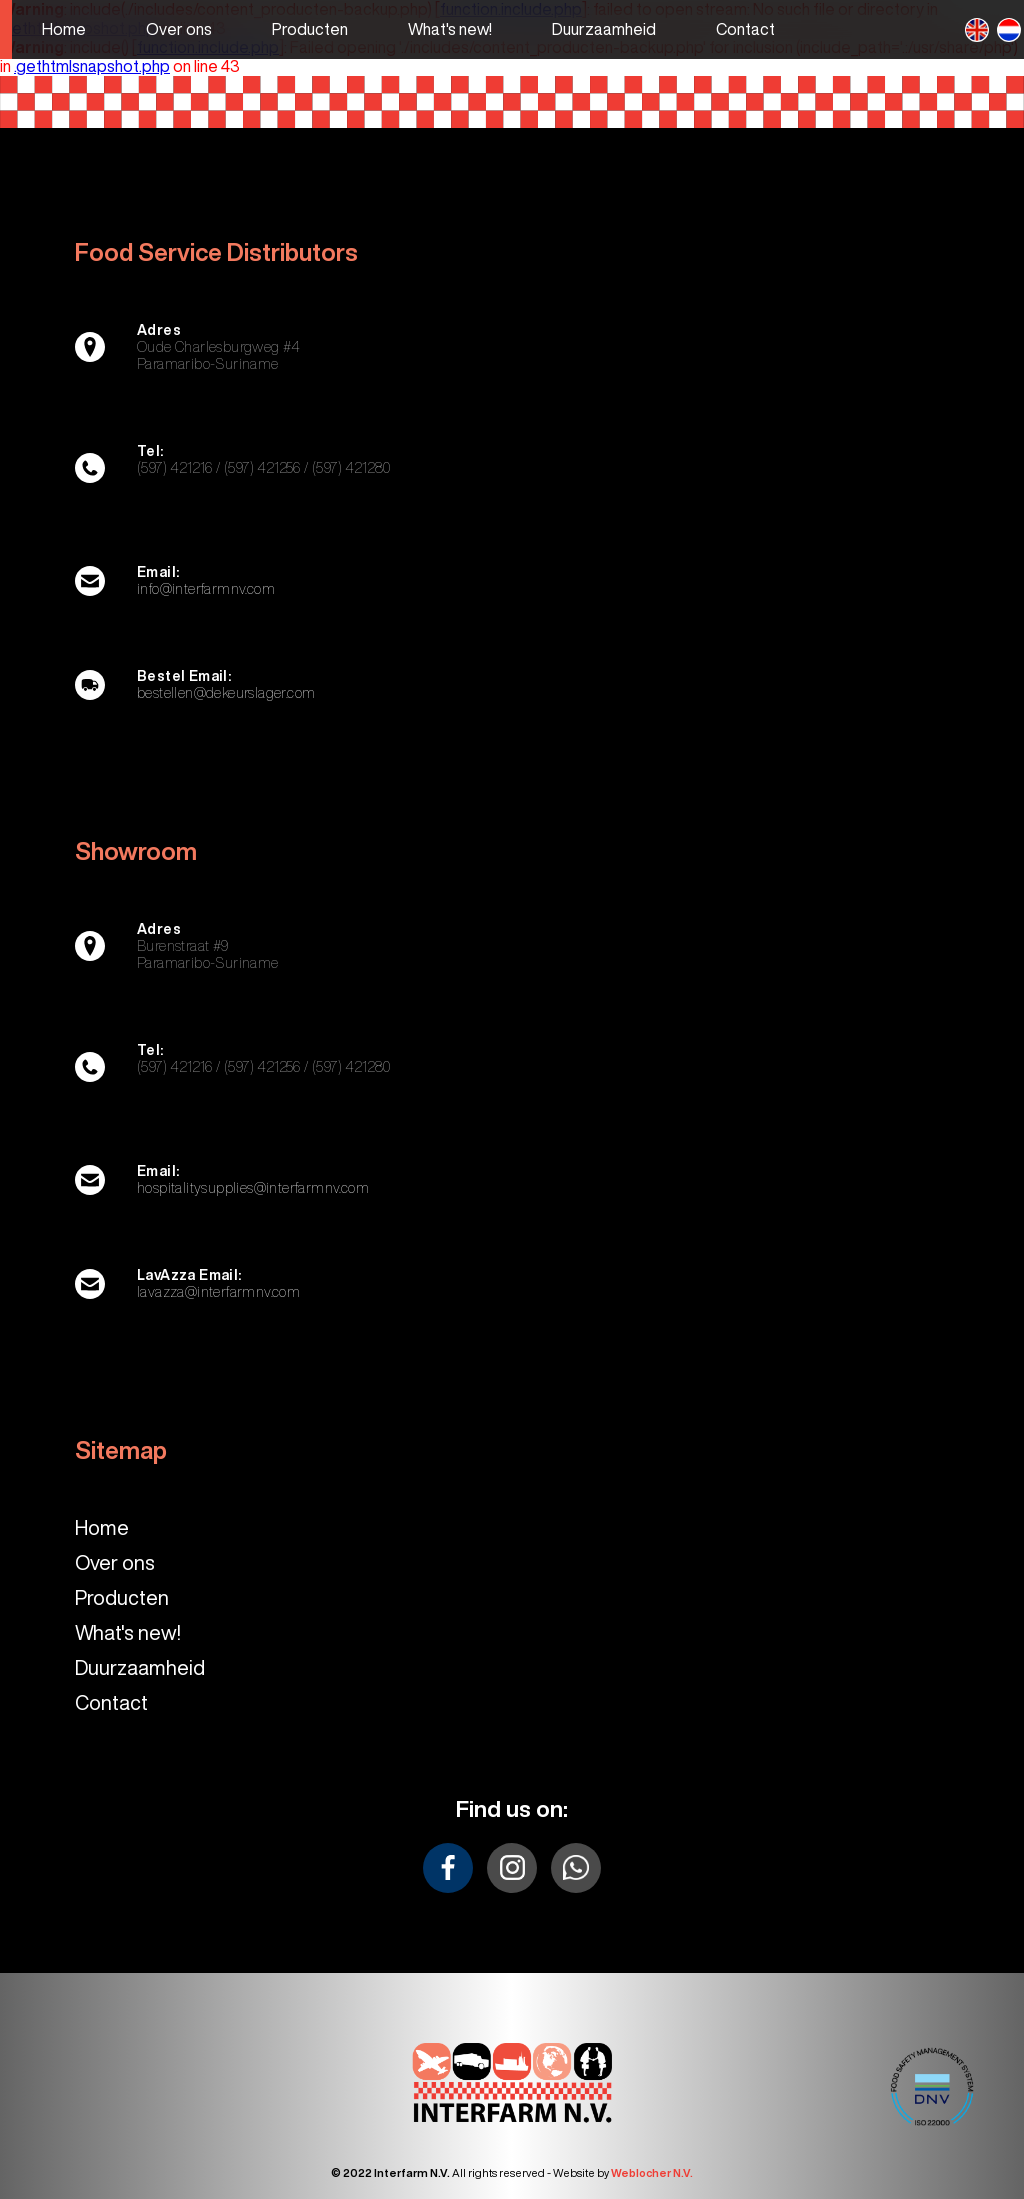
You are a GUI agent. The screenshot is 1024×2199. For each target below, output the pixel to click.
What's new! (128, 1632)
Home (102, 1527)
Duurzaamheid (140, 1667)
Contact (111, 1702)
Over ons (115, 1562)
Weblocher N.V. (652, 2172)
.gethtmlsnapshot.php (92, 66)
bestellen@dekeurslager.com (226, 693)
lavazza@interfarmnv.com (218, 1292)
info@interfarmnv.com (206, 589)
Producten (122, 1597)
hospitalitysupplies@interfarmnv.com (253, 1188)
